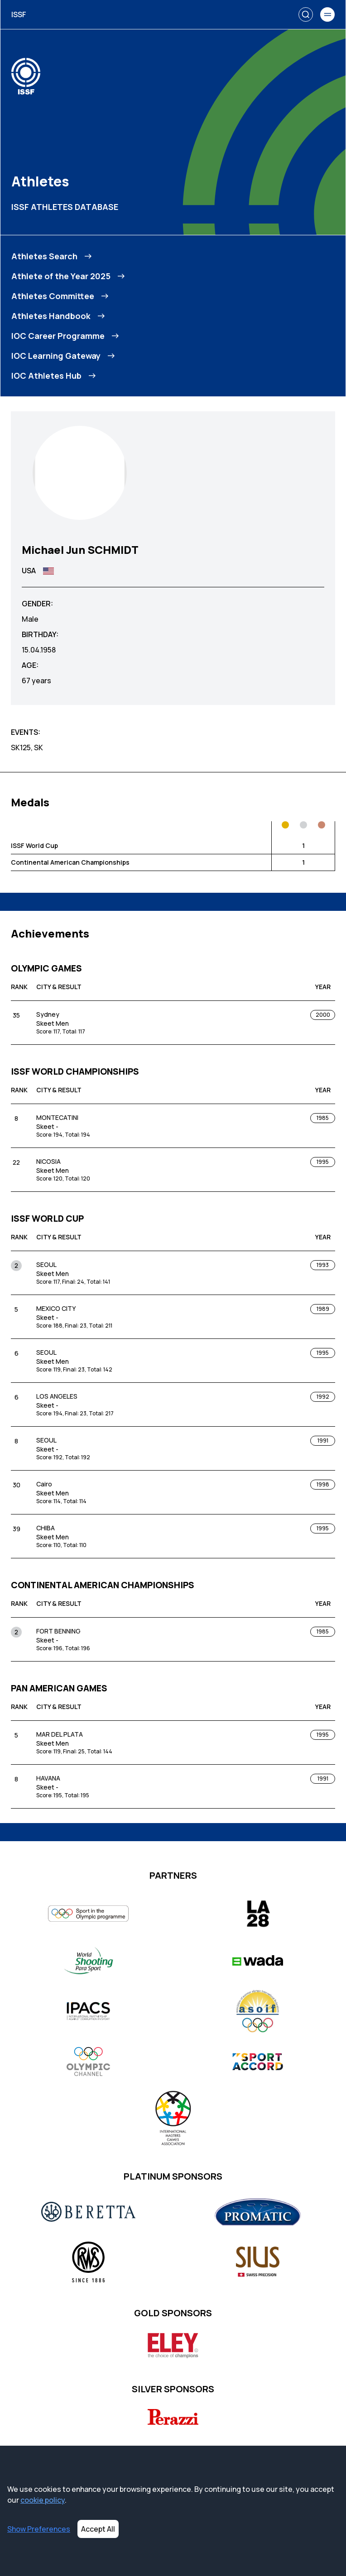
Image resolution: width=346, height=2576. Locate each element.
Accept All (98, 2529)
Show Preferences (38, 2529)
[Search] (305, 14)
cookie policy (42, 2500)
